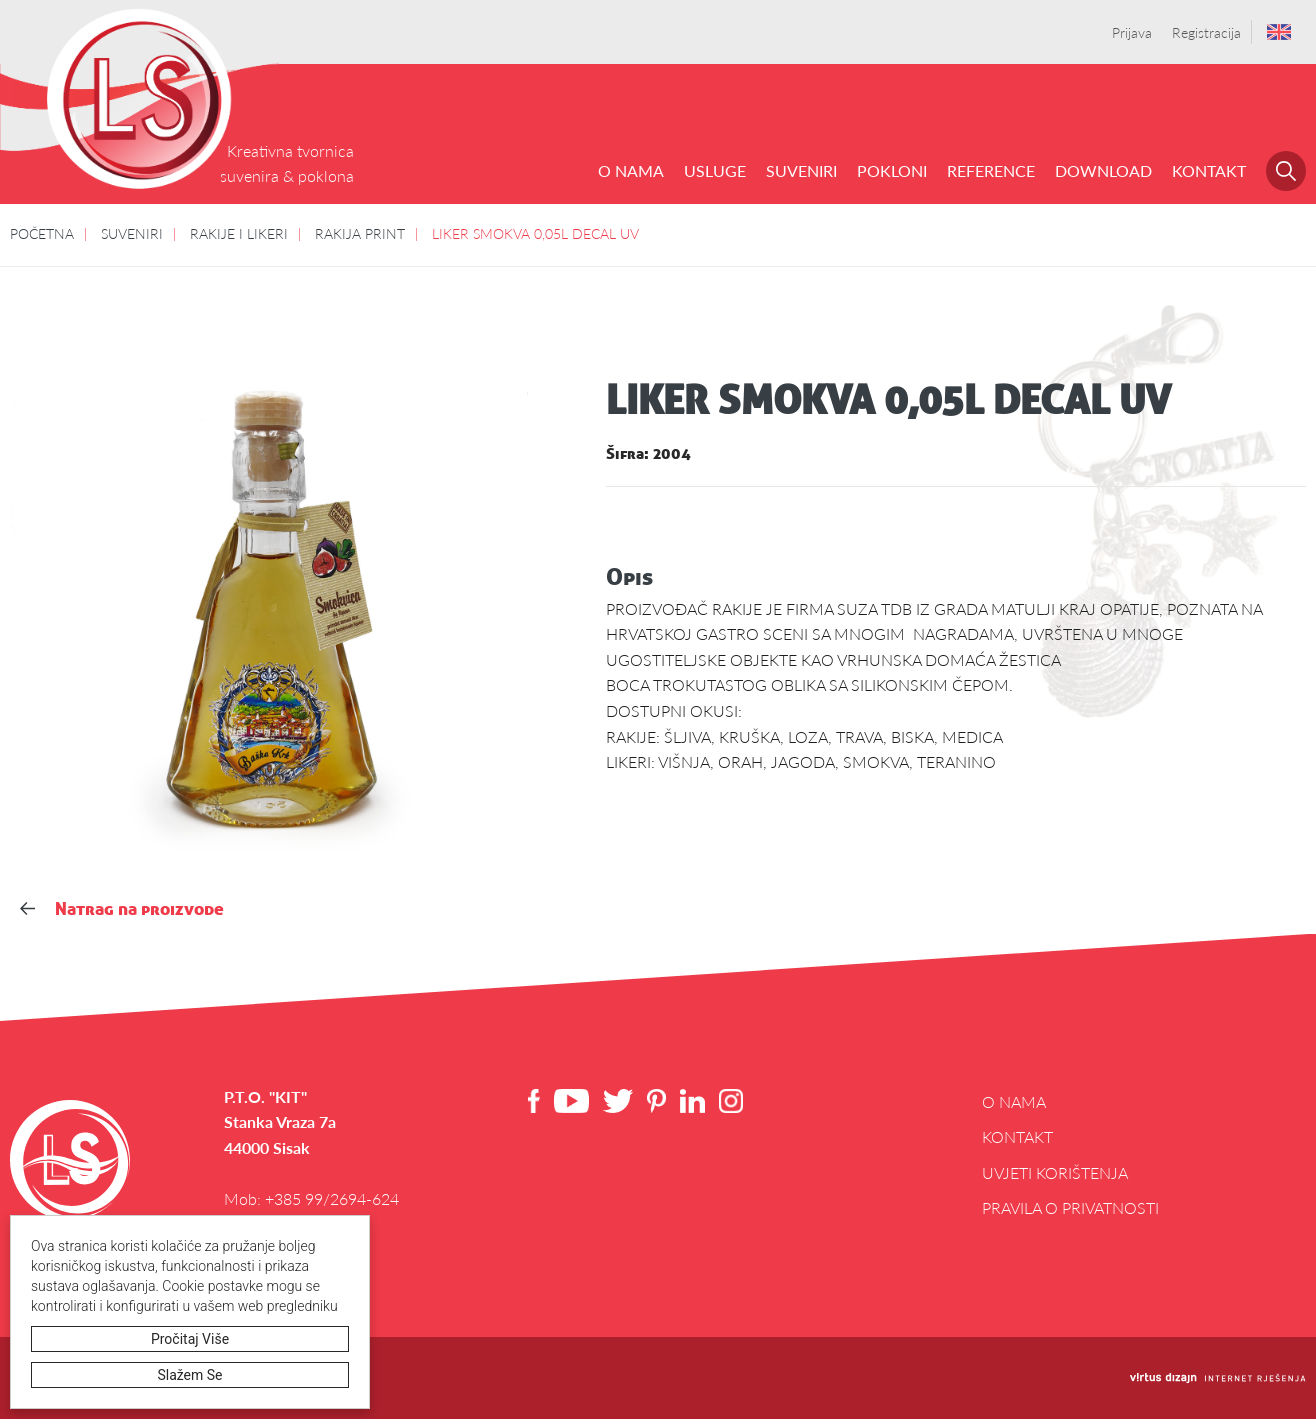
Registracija (1206, 32)
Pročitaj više (191, 1339)
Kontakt (1209, 170)
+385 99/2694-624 (332, 1198)
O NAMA (631, 170)
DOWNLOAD (1103, 170)
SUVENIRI (801, 170)
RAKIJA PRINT (360, 233)
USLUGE (715, 170)
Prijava (1132, 32)
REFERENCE (991, 170)
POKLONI (892, 170)
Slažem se (191, 1375)
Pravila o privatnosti (1070, 1207)
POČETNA (42, 233)
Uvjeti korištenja (1055, 1172)
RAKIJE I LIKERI (239, 233)
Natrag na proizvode (122, 908)
